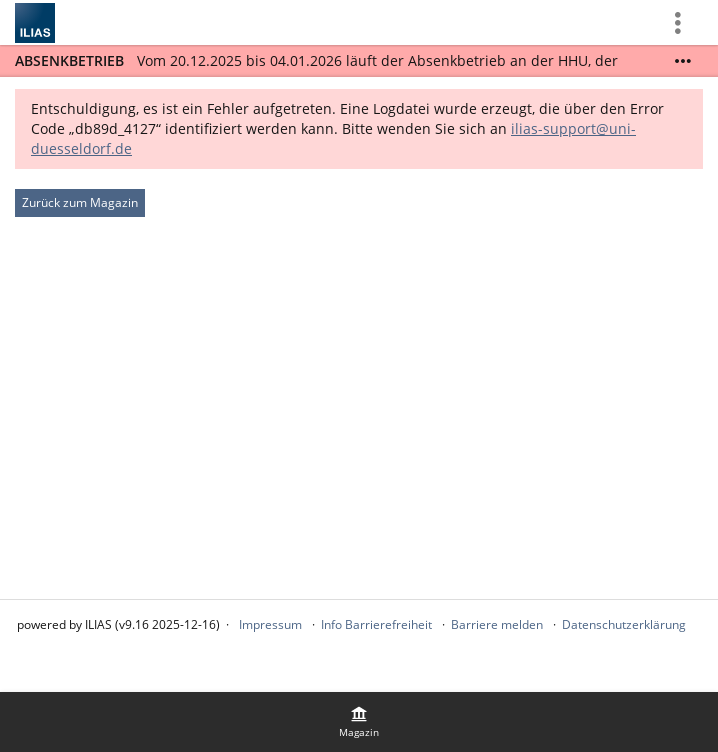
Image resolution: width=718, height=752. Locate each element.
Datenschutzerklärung (624, 624)
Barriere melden (497, 624)
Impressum (270, 624)
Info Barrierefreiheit (376, 624)
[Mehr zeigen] (683, 61)
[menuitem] (359, 722)
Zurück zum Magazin (80, 202)
